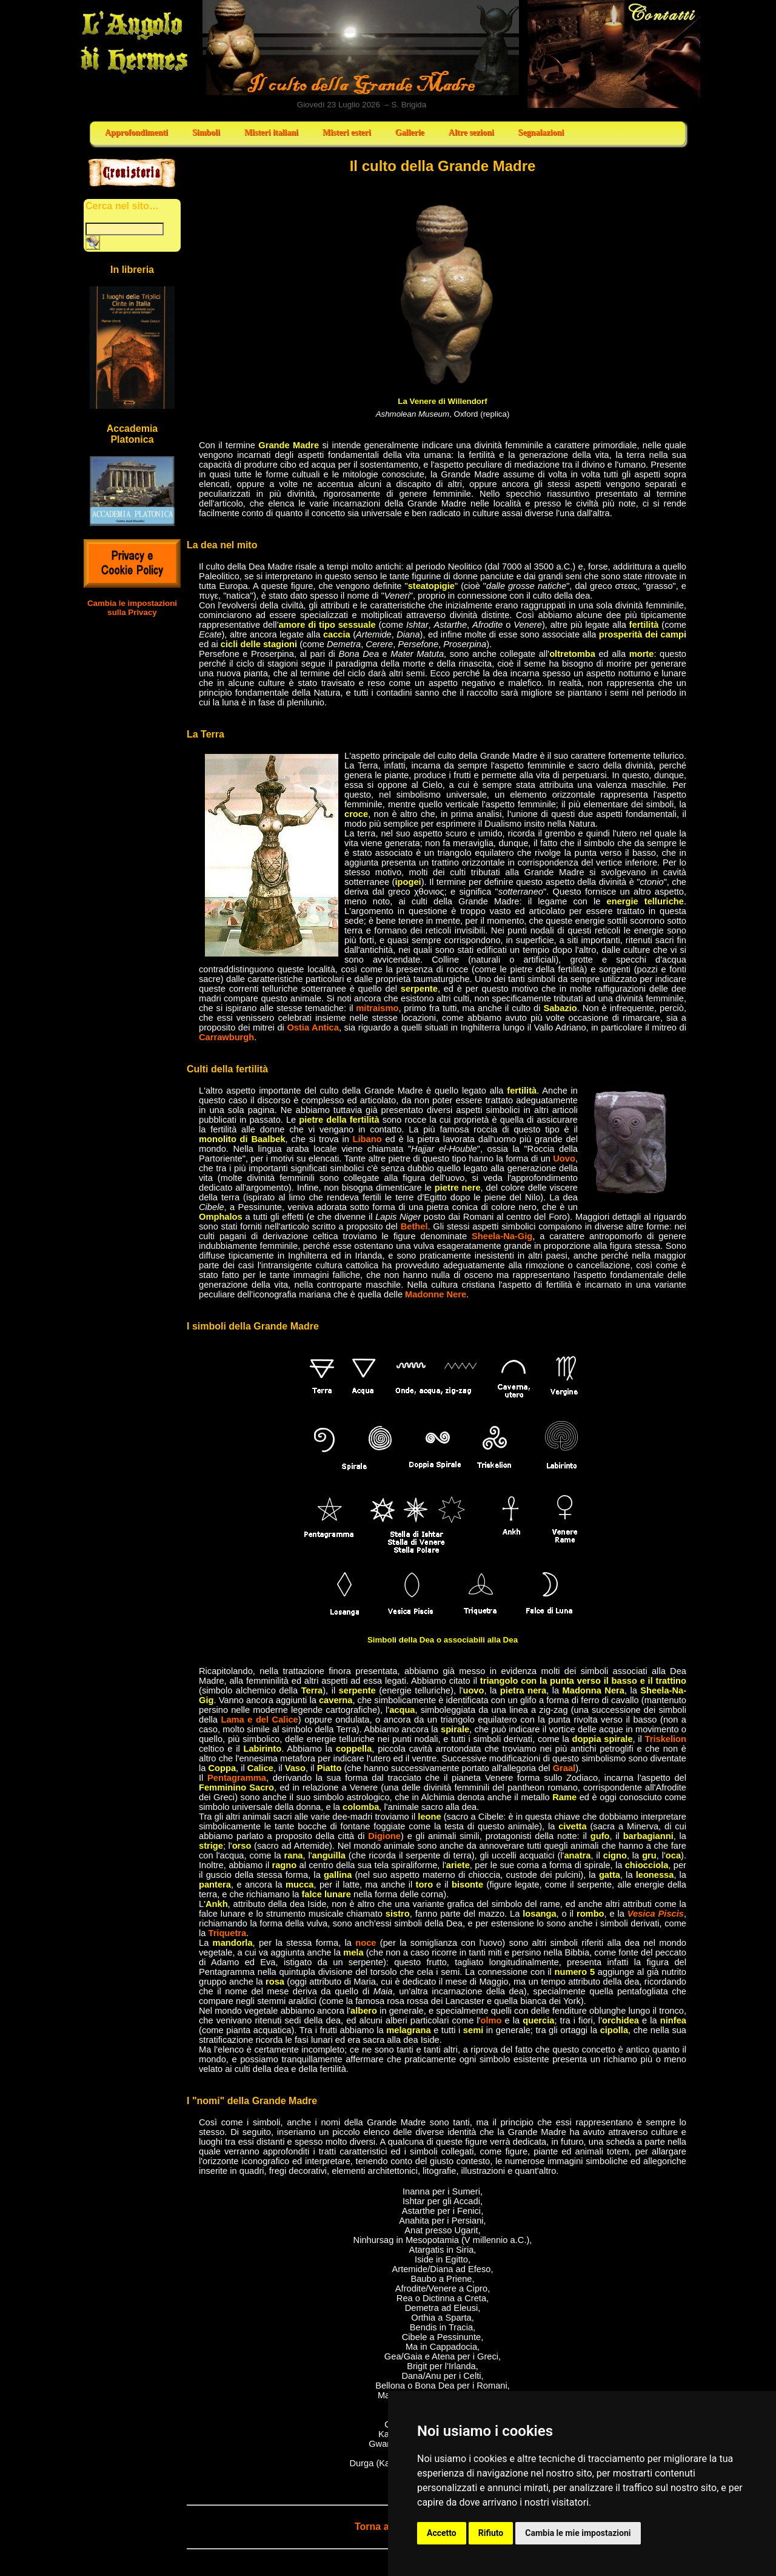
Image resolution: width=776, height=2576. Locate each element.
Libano (367, 1139)
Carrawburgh (226, 1037)
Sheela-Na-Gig (502, 1236)
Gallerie (409, 132)
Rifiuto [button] (491, 2533)
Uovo (564, 1158)
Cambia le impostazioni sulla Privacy (132, 608)
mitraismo (377, 1008)
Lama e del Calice (259, 1719)
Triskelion (665, 1739)
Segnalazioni (541, 132)
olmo (490, 2020)
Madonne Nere (435, 1294)
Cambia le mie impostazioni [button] (577, 2533)
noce (365, 1943)
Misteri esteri (347, 132)
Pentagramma (236, 1778)
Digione (384, 1836)
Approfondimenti (136, 132)
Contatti (614, 54)
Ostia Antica (312, 1027)
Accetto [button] (442, 2533)
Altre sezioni (471, 132)
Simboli (206, 132)
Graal (564, 1768)
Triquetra (227, 1933)
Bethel (414, 1226)
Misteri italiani (271, 132)
